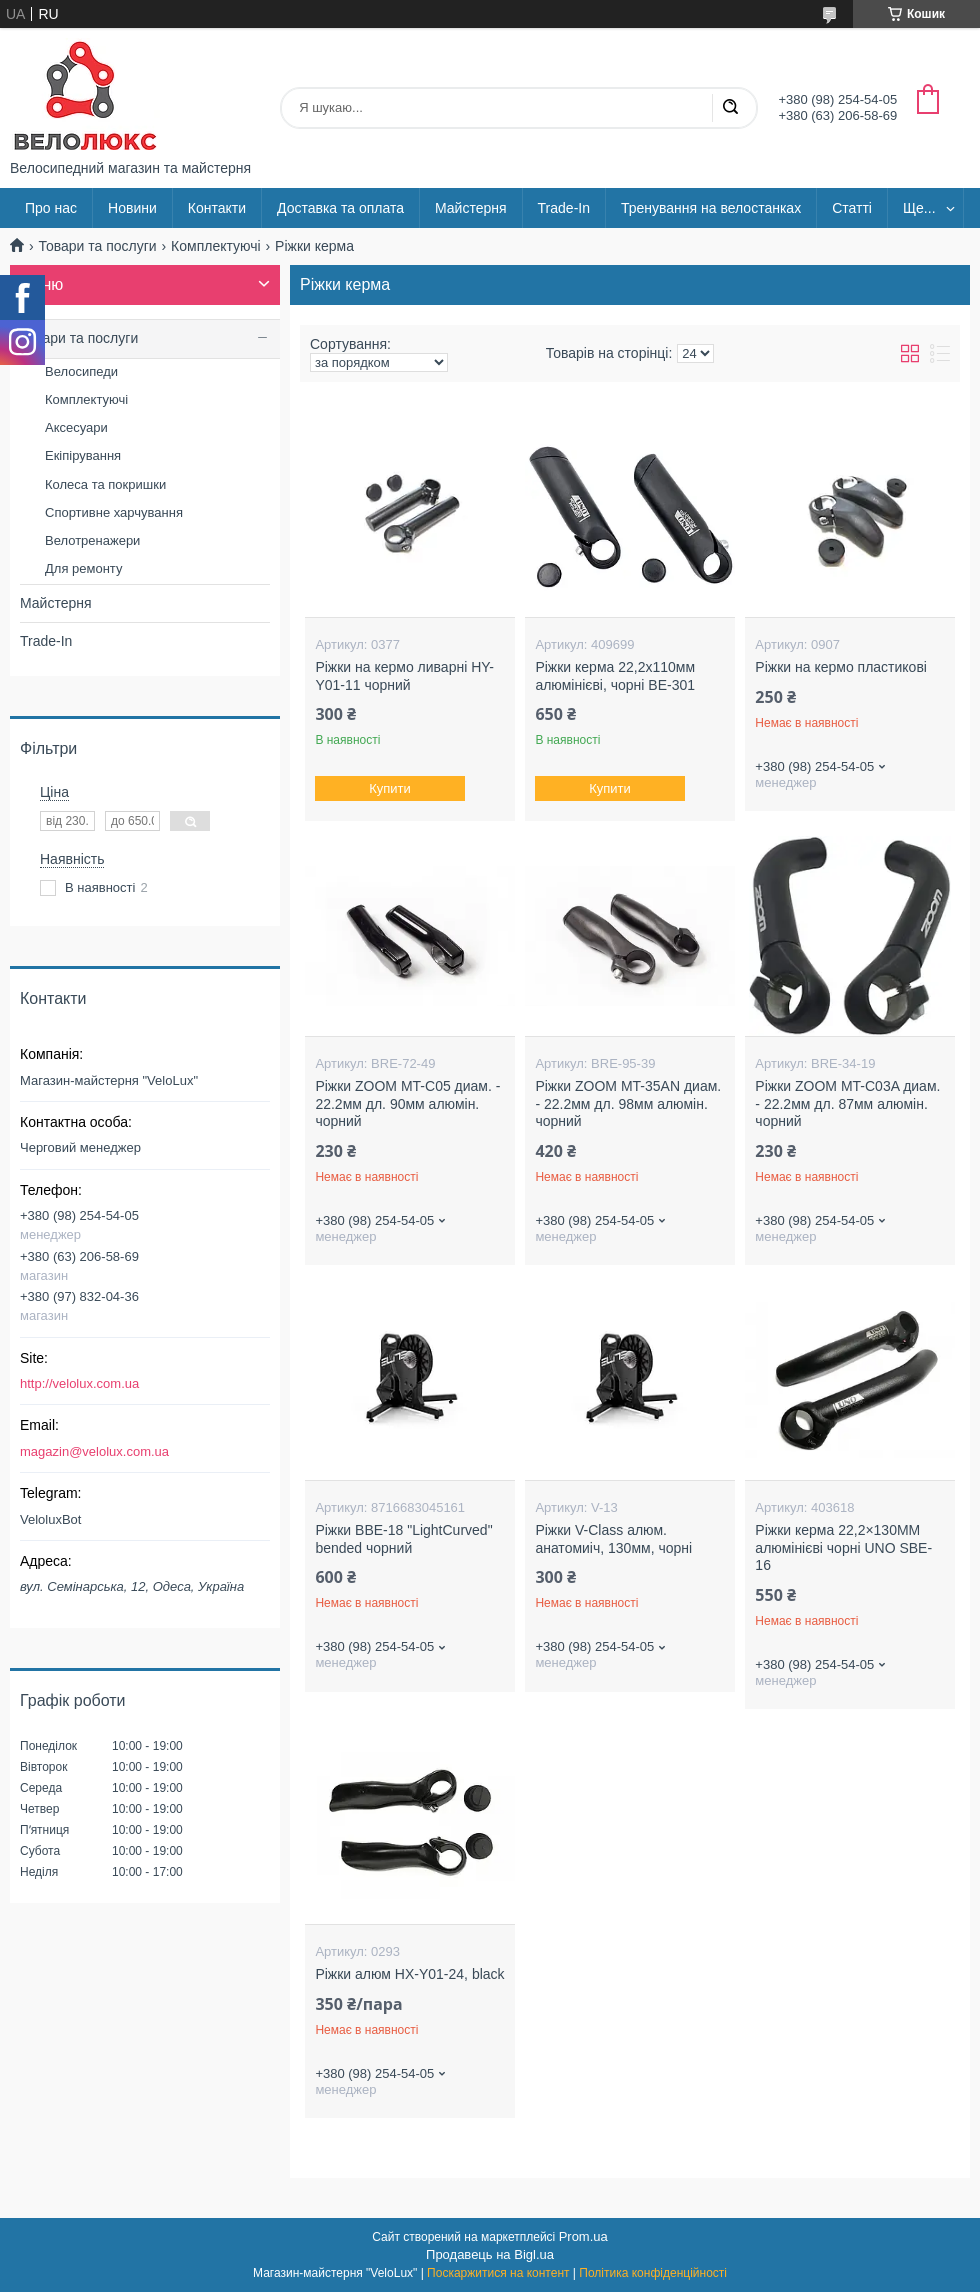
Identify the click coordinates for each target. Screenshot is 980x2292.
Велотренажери (92, 540)
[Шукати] (730, 108)
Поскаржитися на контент (498, 2273)
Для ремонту (83, 568)
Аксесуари (76, 427)
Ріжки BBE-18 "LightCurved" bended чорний (403, 1539)
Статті (852, 208)
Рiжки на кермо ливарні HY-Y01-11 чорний (404, 676)
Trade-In (564, 208)
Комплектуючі (216, 246)
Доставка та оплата (340, 208)
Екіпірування (83, 455)
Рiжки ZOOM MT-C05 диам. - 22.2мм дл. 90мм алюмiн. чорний (407, 1103)
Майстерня (471, 208)
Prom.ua (583, 2236)
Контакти (217, 208)
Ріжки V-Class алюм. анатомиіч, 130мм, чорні (613, 1539)
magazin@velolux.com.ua (94, 1451)
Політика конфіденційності (653, 2273)
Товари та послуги (97, 246)
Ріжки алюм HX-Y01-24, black (409, 1974)
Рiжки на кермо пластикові (841, 667)
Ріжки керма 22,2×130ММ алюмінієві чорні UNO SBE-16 (843, 1547)
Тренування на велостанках (711, 208)
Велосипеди (81, 371)
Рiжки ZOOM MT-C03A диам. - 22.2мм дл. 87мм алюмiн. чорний (847, 1103)
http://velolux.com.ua (79, 1383)
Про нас (51, 208)
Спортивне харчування (114, 512)
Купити (391, 788)
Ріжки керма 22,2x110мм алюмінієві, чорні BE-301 (615, 676)
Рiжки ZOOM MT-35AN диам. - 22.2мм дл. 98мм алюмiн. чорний (628, 1103)
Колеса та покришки (105, 484)
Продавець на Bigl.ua (490, 2254)
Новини (132, 208)
